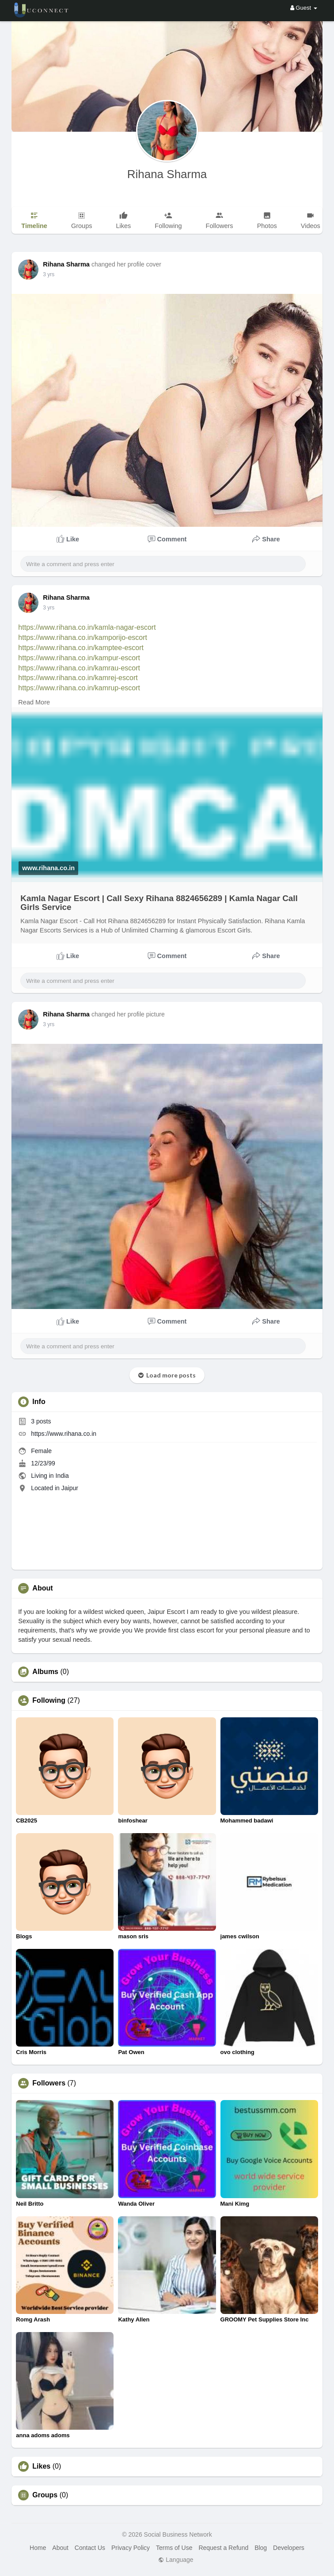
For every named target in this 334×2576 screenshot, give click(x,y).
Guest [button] (303, 7)
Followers (48, 2083)
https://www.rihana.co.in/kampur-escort (79, 658)
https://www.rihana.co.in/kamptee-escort (81, 647)
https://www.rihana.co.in (63, 1433)
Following (48, 1700)
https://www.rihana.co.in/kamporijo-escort (82, 637)
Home (38, 2547)
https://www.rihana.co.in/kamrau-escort (79, 668)
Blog (260, 2547)
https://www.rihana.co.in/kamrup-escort (79, 688)
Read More (34, 702)
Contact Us (90, 2547)
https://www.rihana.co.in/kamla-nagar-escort (87, 627)
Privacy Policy (130, 2547)
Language (175, 2560)
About (60, 2547)
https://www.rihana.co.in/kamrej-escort (77, 677)
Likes (41, 2466)
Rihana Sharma (167, 174)
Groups (44, 2495)
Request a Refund (223, 2547)
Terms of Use (174, 2547)
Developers (288, 2547)
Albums (45, 1671)
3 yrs (48, 274)
